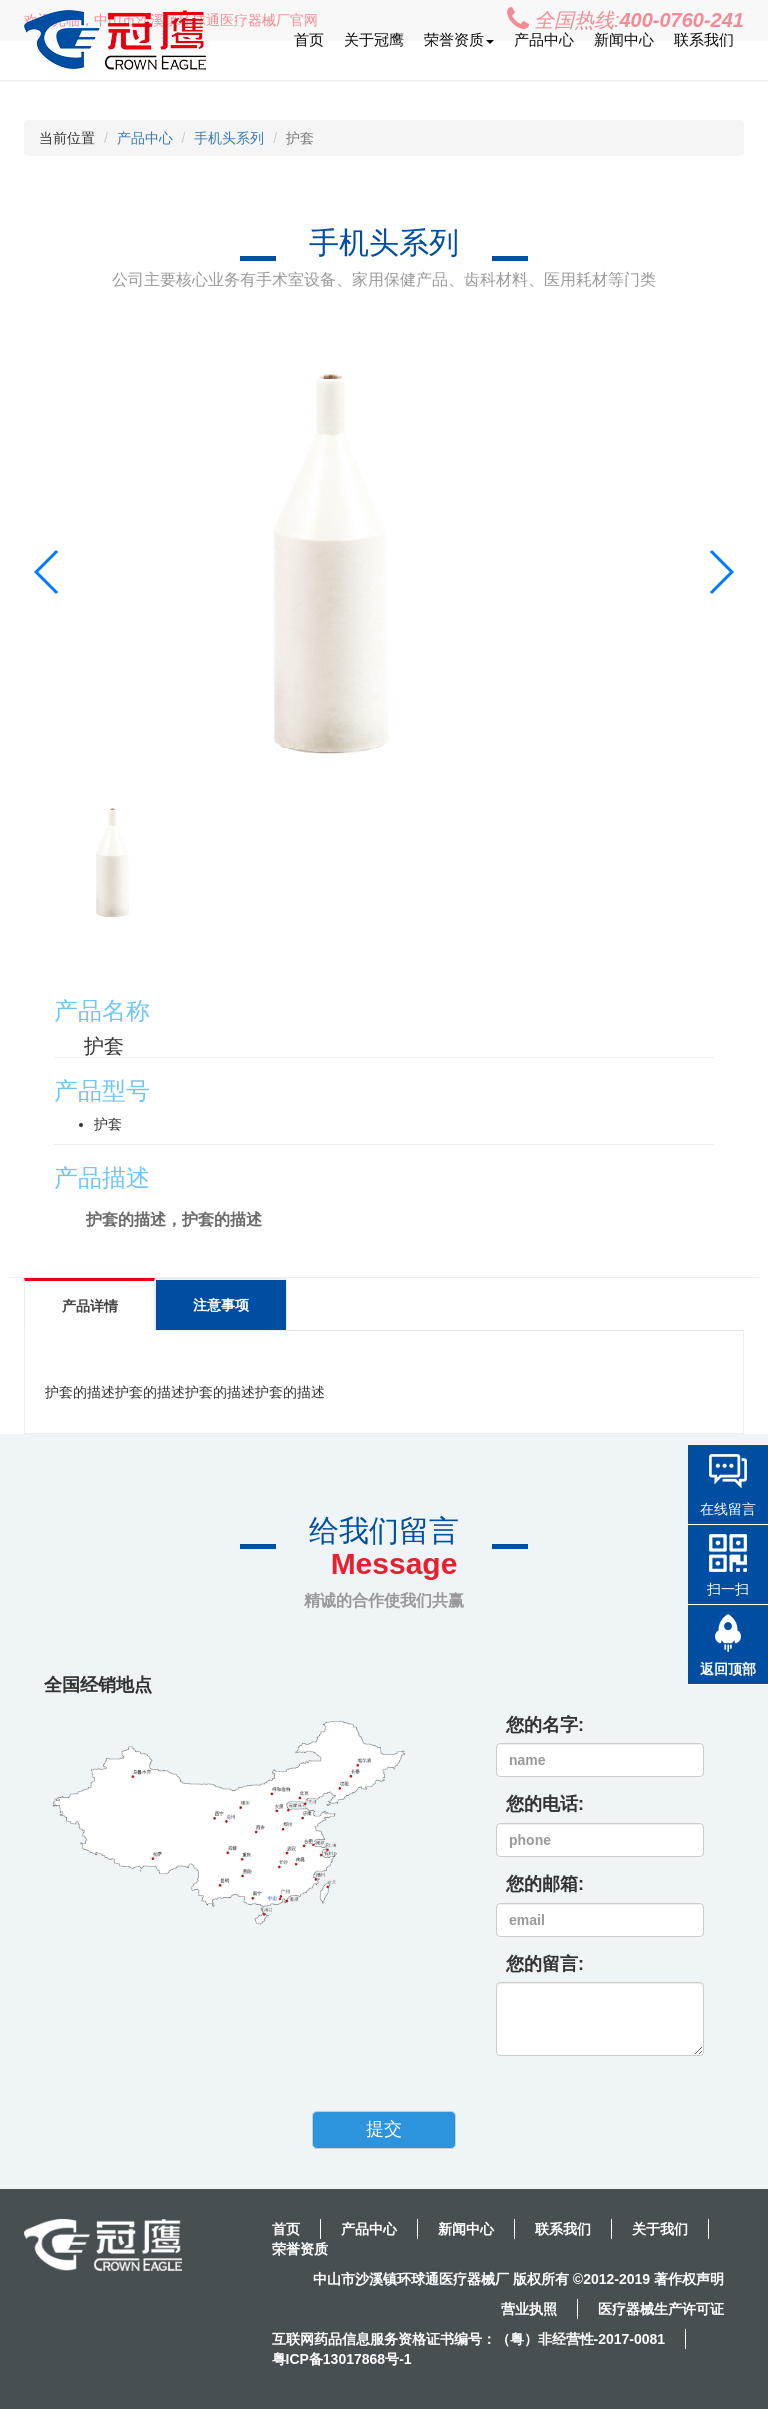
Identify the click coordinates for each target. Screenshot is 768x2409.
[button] (720, 572)
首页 (309, 40)
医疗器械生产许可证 (661, 2309)
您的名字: (545, 1725)
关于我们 (660, 2229)
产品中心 (544, 40)
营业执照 (529, 2309)
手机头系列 (229, 138)
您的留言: (545, 1964)
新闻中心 (624, 40)
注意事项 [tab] (231, 1305)
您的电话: (545, 1804)
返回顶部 (728, 1669)
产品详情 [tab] (93, 1306)
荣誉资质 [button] (459, 40)
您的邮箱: (545, 1884)
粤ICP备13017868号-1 (342, 2359)
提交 (384, 2129)
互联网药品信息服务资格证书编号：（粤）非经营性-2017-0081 (469, 2339)
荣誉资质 (300, 2249)
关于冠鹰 (374, 40)
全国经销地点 (98, 1685)
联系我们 (704, 40)
